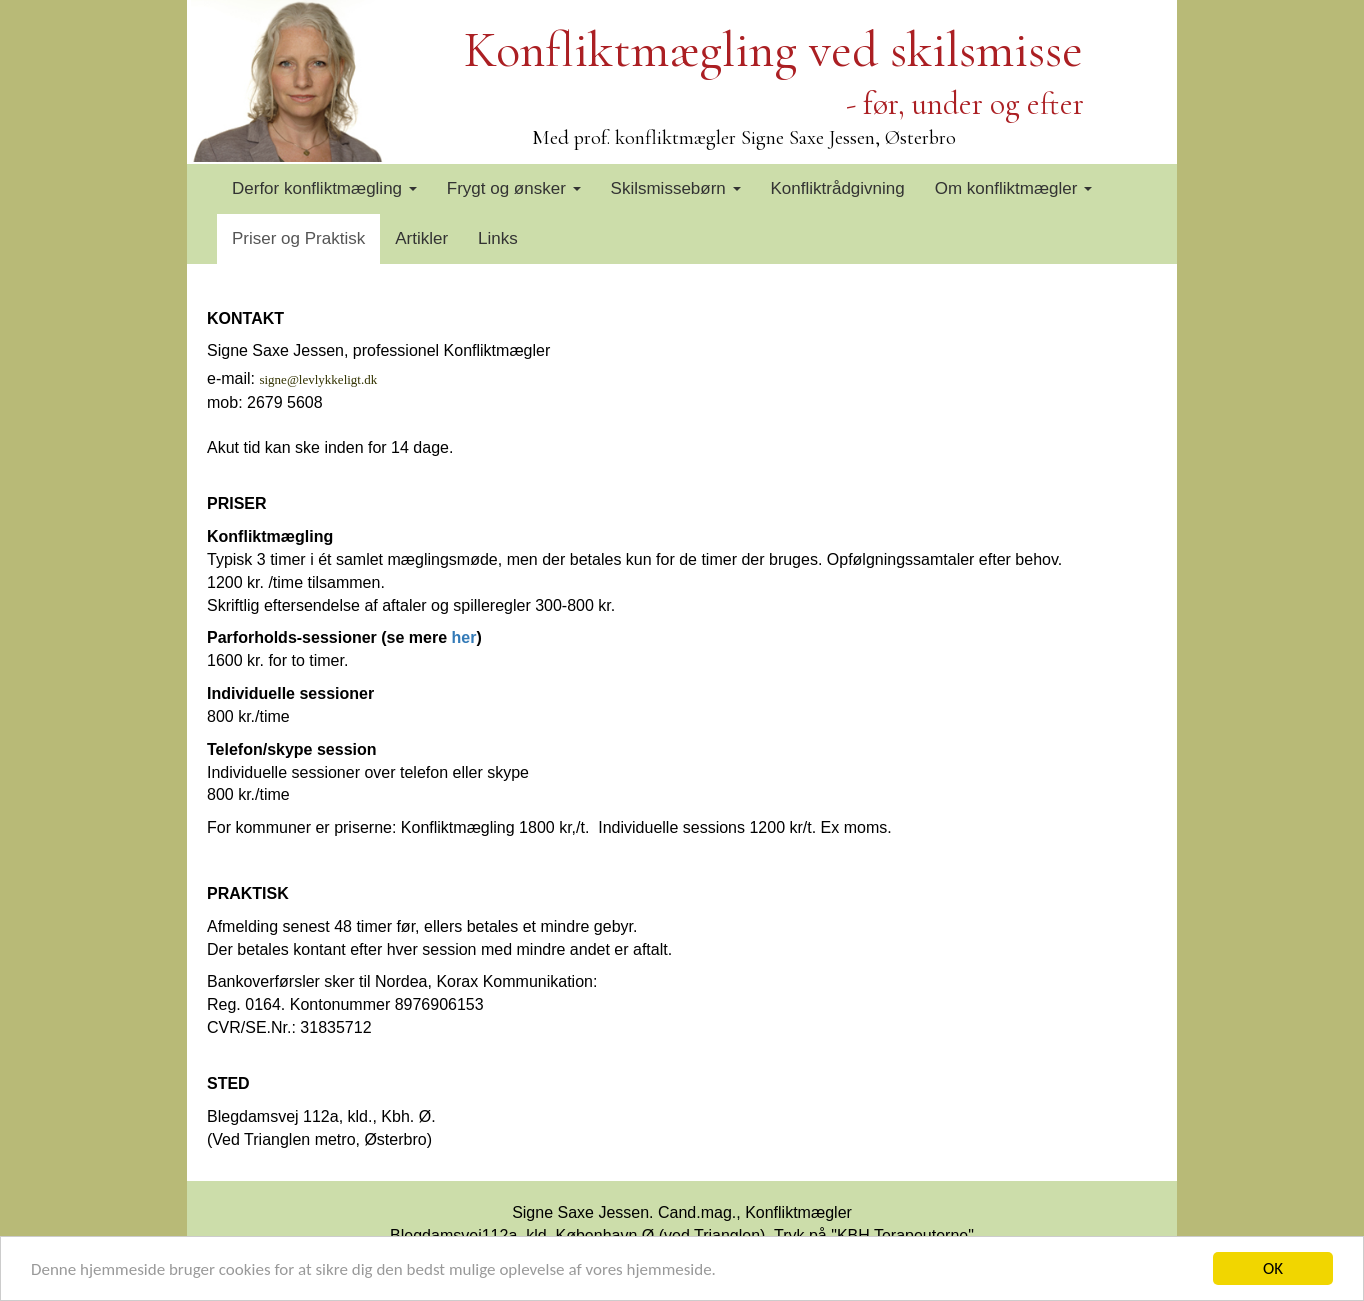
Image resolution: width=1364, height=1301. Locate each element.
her (464, 637)
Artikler (421, 238)
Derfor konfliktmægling (324, 188)
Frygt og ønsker (514, 188)
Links (498, 238)
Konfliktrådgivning (838, 188)
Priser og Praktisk (298, 238)
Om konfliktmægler (1013, 188)
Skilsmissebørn (676, 188)
